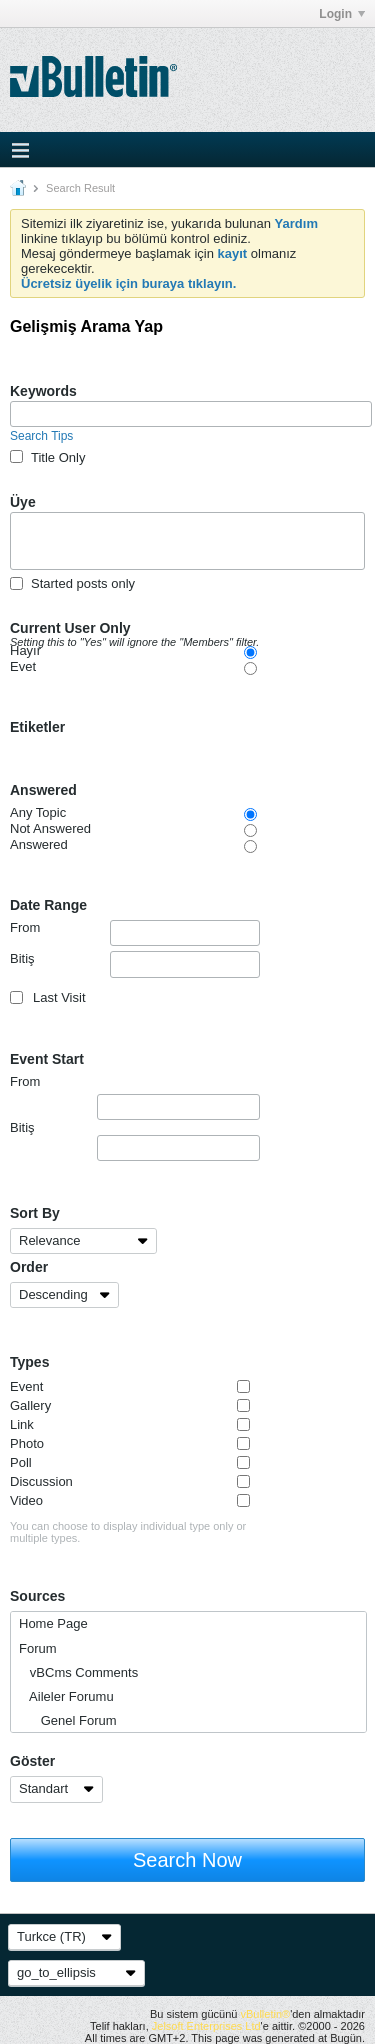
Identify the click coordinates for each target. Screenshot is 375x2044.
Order (29, 1267)
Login (342, 14)
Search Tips (41, 436)
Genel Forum (68, 1720)
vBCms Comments (78, 1672)
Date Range (48, 905)
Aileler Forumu (66, 1696)
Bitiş (135, 964)
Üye (23, 502)
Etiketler (37, 727)
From (135, 933)
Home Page (53, 1623)
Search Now (187, 1860)
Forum (38, 1648)
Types (29, 1362)
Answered (43, 790)
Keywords (43, 391)
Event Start (47, 1059)
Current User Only (147, 629)
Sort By (35, 1213)
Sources (37, 1596)
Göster (32, 1761)
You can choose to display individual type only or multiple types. (128, 1532)
